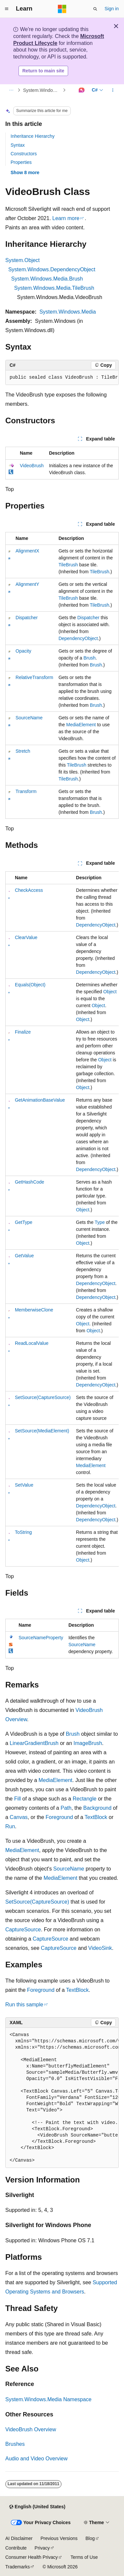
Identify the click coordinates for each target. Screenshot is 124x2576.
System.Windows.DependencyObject (51, 269)
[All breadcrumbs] (11, 90)
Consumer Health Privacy (31, 2557)
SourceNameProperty (41, 1637)
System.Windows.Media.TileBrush (54, 288)
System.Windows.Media (67, 312)
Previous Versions (58, 2538)
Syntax (18, 145)
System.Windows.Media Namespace (42, 90)
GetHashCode (29, 1182)
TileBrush (68, 564)
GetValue (24, 1255)
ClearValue (26, 937)
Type (99, 1222)
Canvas (18, 1817)
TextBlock (96, 1817)
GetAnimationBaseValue (40, 1100)
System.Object (22, 260)
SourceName (29, 717)
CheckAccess (29, 890)
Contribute (16, 2548)
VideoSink (100, 1948)
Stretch (23, 751)
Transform (26, 791)
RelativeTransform (34, 677)
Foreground (59, 1817)
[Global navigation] (6, 9)
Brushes (15, 2444)
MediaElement (81, 724)
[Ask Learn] (81, 90)
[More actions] (113, 90)
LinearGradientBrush (34, 1743)
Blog (90, 2538)
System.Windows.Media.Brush (47, 279)
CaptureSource (23, 1929)
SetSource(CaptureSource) (43, 1397)
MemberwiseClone (34, 1309)
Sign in (111, 8)
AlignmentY (27, 584)
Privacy (42, 2548)
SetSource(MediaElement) (42, 1430)
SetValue (24, 1485)
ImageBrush (87, 1743)
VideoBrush (32, 465)
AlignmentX (27, 550)
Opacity (23, 651)
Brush (89, 658)
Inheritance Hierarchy (33, 136)
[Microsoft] (62, 9)
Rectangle (85, 1798)
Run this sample (24, 2004)
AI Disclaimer (18, 2538)
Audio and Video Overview (36, 2458)
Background (97, 1808)
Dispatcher (27, 617)
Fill (17, 1798)
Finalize (23, 1032)
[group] (62, 377)
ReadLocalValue (32, 1343)
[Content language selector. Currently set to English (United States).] (37, 2507)
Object (109, 991)
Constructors (24, 153)
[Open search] (95, 9)
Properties (21, 162)
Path (66, 1808)
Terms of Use (84, 2557)
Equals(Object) (30, 984)
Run (10, 1826)
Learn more (65, 218)
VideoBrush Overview (30, 2429)
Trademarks (17, 2566)
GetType (23, 1222)
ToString (23, 1532)
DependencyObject (78, 638)
